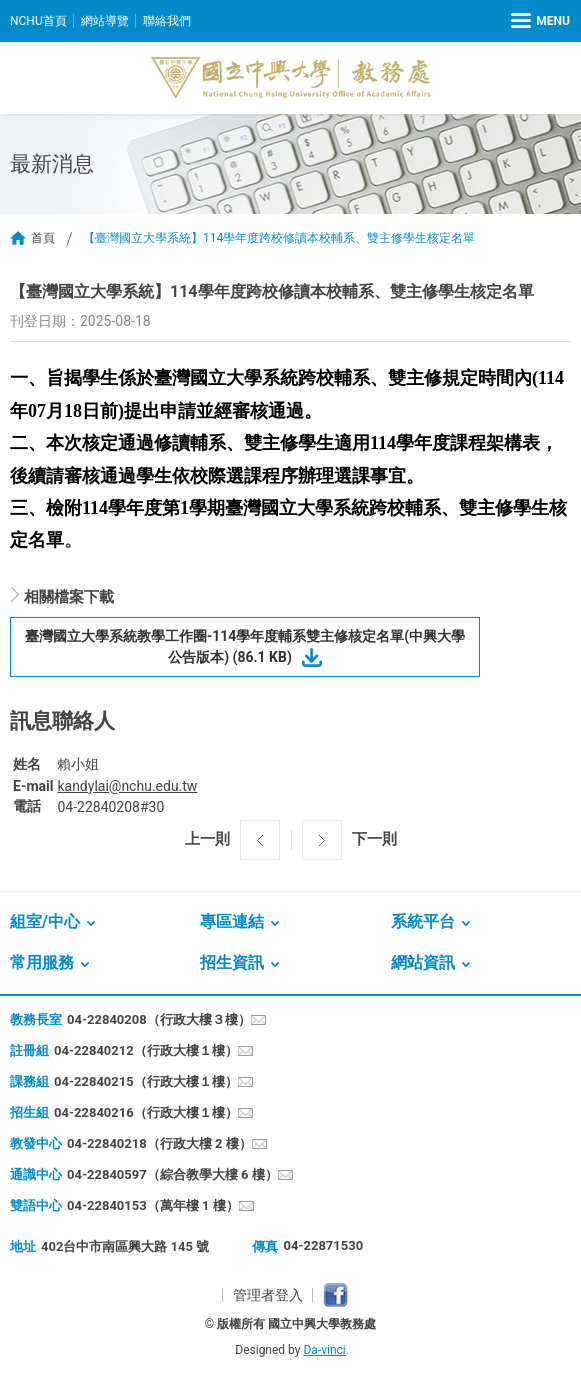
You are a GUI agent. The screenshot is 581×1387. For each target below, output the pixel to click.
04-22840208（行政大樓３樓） (159, 1019)
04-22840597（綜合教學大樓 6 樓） (172, 1174)
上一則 (207, 839)
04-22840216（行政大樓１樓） (146, 1112)
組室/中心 (45, 921)
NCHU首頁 (38, 21)
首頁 (43, 238)
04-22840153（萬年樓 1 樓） (153, 1205)
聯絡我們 (167, 21)
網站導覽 (105, 21)
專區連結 (232, 921)
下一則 (374, 839)
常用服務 (42, 962)
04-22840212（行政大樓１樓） (146, 1050)
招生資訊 (232, 962)
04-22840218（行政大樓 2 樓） (159, 1143)
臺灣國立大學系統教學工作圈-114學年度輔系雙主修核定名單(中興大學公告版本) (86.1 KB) (245, 646)
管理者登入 (268, 1295)
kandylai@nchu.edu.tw (127, 786)
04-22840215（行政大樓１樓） (146, 1081)
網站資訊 (423, 962)
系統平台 (423, 921)
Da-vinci (324, 1350)
